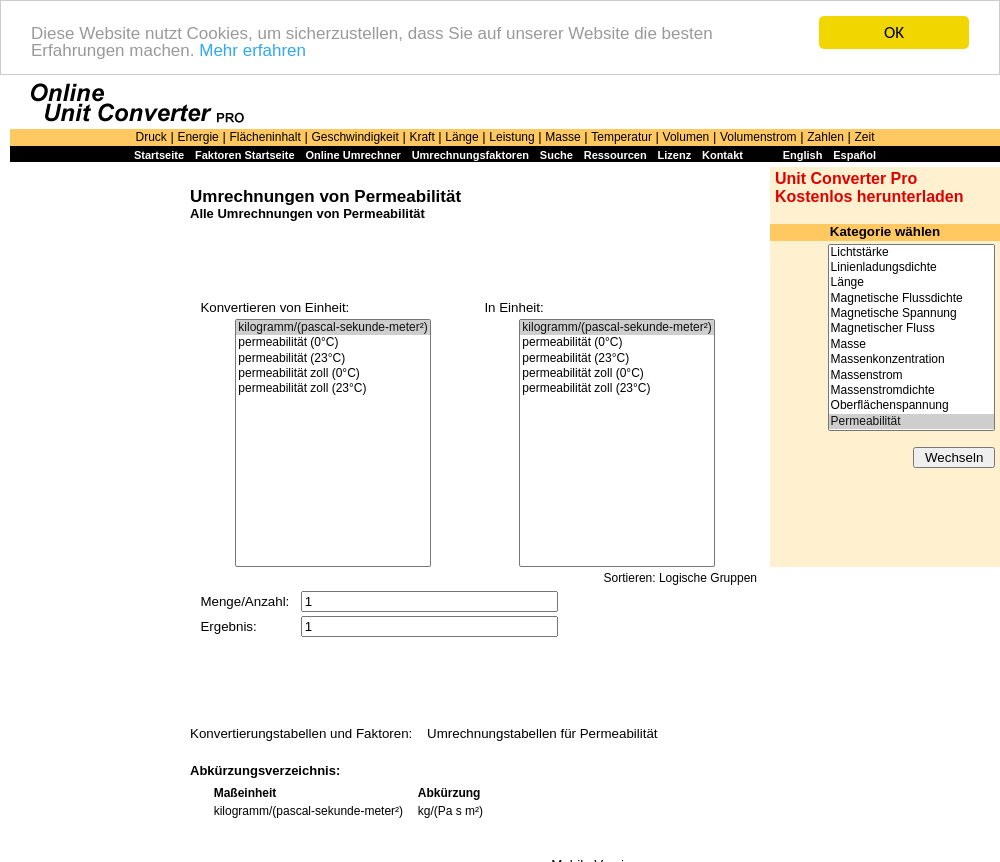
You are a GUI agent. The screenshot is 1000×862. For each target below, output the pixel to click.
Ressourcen (615, 155)
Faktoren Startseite (245, 155)
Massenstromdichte (911, 390)
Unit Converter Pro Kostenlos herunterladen (869, 187)
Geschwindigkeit (354, 137)
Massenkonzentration (911, 359)
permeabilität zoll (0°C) (332, 373)
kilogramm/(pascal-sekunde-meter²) (332, 327)
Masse (562, 137)
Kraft (421, 137)
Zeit (865, 137)
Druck (150, 137)
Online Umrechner (352, 155)
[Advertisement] (95, 472)
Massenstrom (911, 375)
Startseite (159, 155)
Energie (197, 137)
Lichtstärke (911, 251)
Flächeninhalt (264, 137)
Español (854, 155)
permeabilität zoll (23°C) (332, 388)
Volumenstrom (758, 137)
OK (894, 32)
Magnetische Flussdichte (911, 298)
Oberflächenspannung (911, 405)
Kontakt (722, 155)
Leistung (511, 137)
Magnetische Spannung (911, 313)
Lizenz (675, 155)
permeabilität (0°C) (332, 342)
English (803, 155)
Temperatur (621, 137)
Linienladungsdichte (911, 267)
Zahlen (825, 137)
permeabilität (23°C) (332, 358)
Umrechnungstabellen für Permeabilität (542, 733)
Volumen (686, 137)
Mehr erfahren (252, 49)
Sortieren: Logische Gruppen (680, 578)
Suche (556, 155)
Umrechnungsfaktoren (470, 155)
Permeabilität (911, 421)
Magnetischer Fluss (911, 328)
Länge (461, 137)
